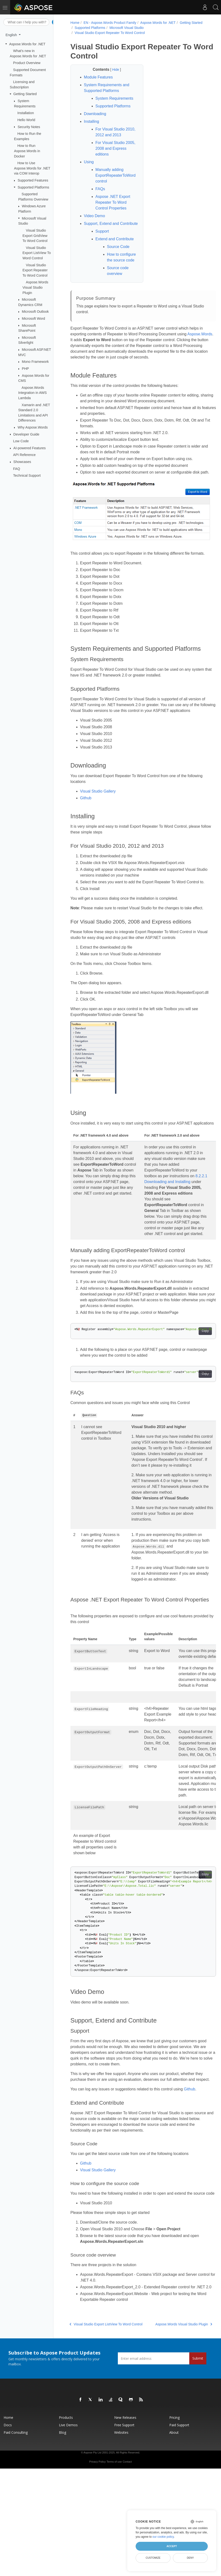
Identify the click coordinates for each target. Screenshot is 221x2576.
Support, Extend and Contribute (100, 226)
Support (101, 237)
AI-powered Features (29, 448)
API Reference (24, 455)
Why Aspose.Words (33, 427)
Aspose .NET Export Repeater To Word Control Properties (112, 202)
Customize (153, 2557)
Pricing (174, 2491)
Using (88, 162)
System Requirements (114, 98)
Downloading (94, 114)
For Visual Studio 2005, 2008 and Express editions (109, 148)
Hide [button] (113, 70)
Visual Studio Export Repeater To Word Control (35, 270)
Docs (8, 2498)
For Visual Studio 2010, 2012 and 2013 (113, 132)
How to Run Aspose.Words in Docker (27, 151)
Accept (171, 2546)
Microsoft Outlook (35, 311)
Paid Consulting (16, 2506)
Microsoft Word (33, 318)
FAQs (99, 189)
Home (74, 23)
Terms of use (114, 2535)
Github (85, 825)
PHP (25, 369)
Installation (25, 113)
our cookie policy (163, 2536)
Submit (197, 2432)
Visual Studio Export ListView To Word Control (36, 253)
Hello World (26, 120)
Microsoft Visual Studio (153, 28)
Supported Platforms (33, 187)
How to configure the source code (117, 266)
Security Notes (29, 127)
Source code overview (117, 282)
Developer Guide (26, 434)
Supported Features (33, 180)
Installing (90, 121)
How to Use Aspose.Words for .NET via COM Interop (32, 168)
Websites (121, 2506)
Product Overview (27, 63)
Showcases (22, 462)
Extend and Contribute (114, 245)
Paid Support (179, 2498)
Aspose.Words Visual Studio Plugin (35, 287)
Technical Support (27, 475)
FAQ (16, 468)
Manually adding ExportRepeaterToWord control (114, 175)
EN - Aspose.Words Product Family (109, 23)
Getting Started (25, 94)
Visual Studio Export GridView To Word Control (34, 235)
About (174, 2506)
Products (66, 2491)
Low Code (21, 441)
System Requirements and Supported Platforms (106, 88)
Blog (62, 2506)
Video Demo (93, 216)
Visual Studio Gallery (97, 819)
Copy (194, 1381)
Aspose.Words (82, 351)
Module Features (97, 77)
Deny (190, 2557)
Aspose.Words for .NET (27, 44)
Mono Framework (35, 362)
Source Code (117, 252)
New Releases (125, 2491)
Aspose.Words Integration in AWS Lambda (32, 393)
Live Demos (68, 2498)
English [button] (12, 35)
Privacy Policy (97, 2535)
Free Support (124, 2498)
